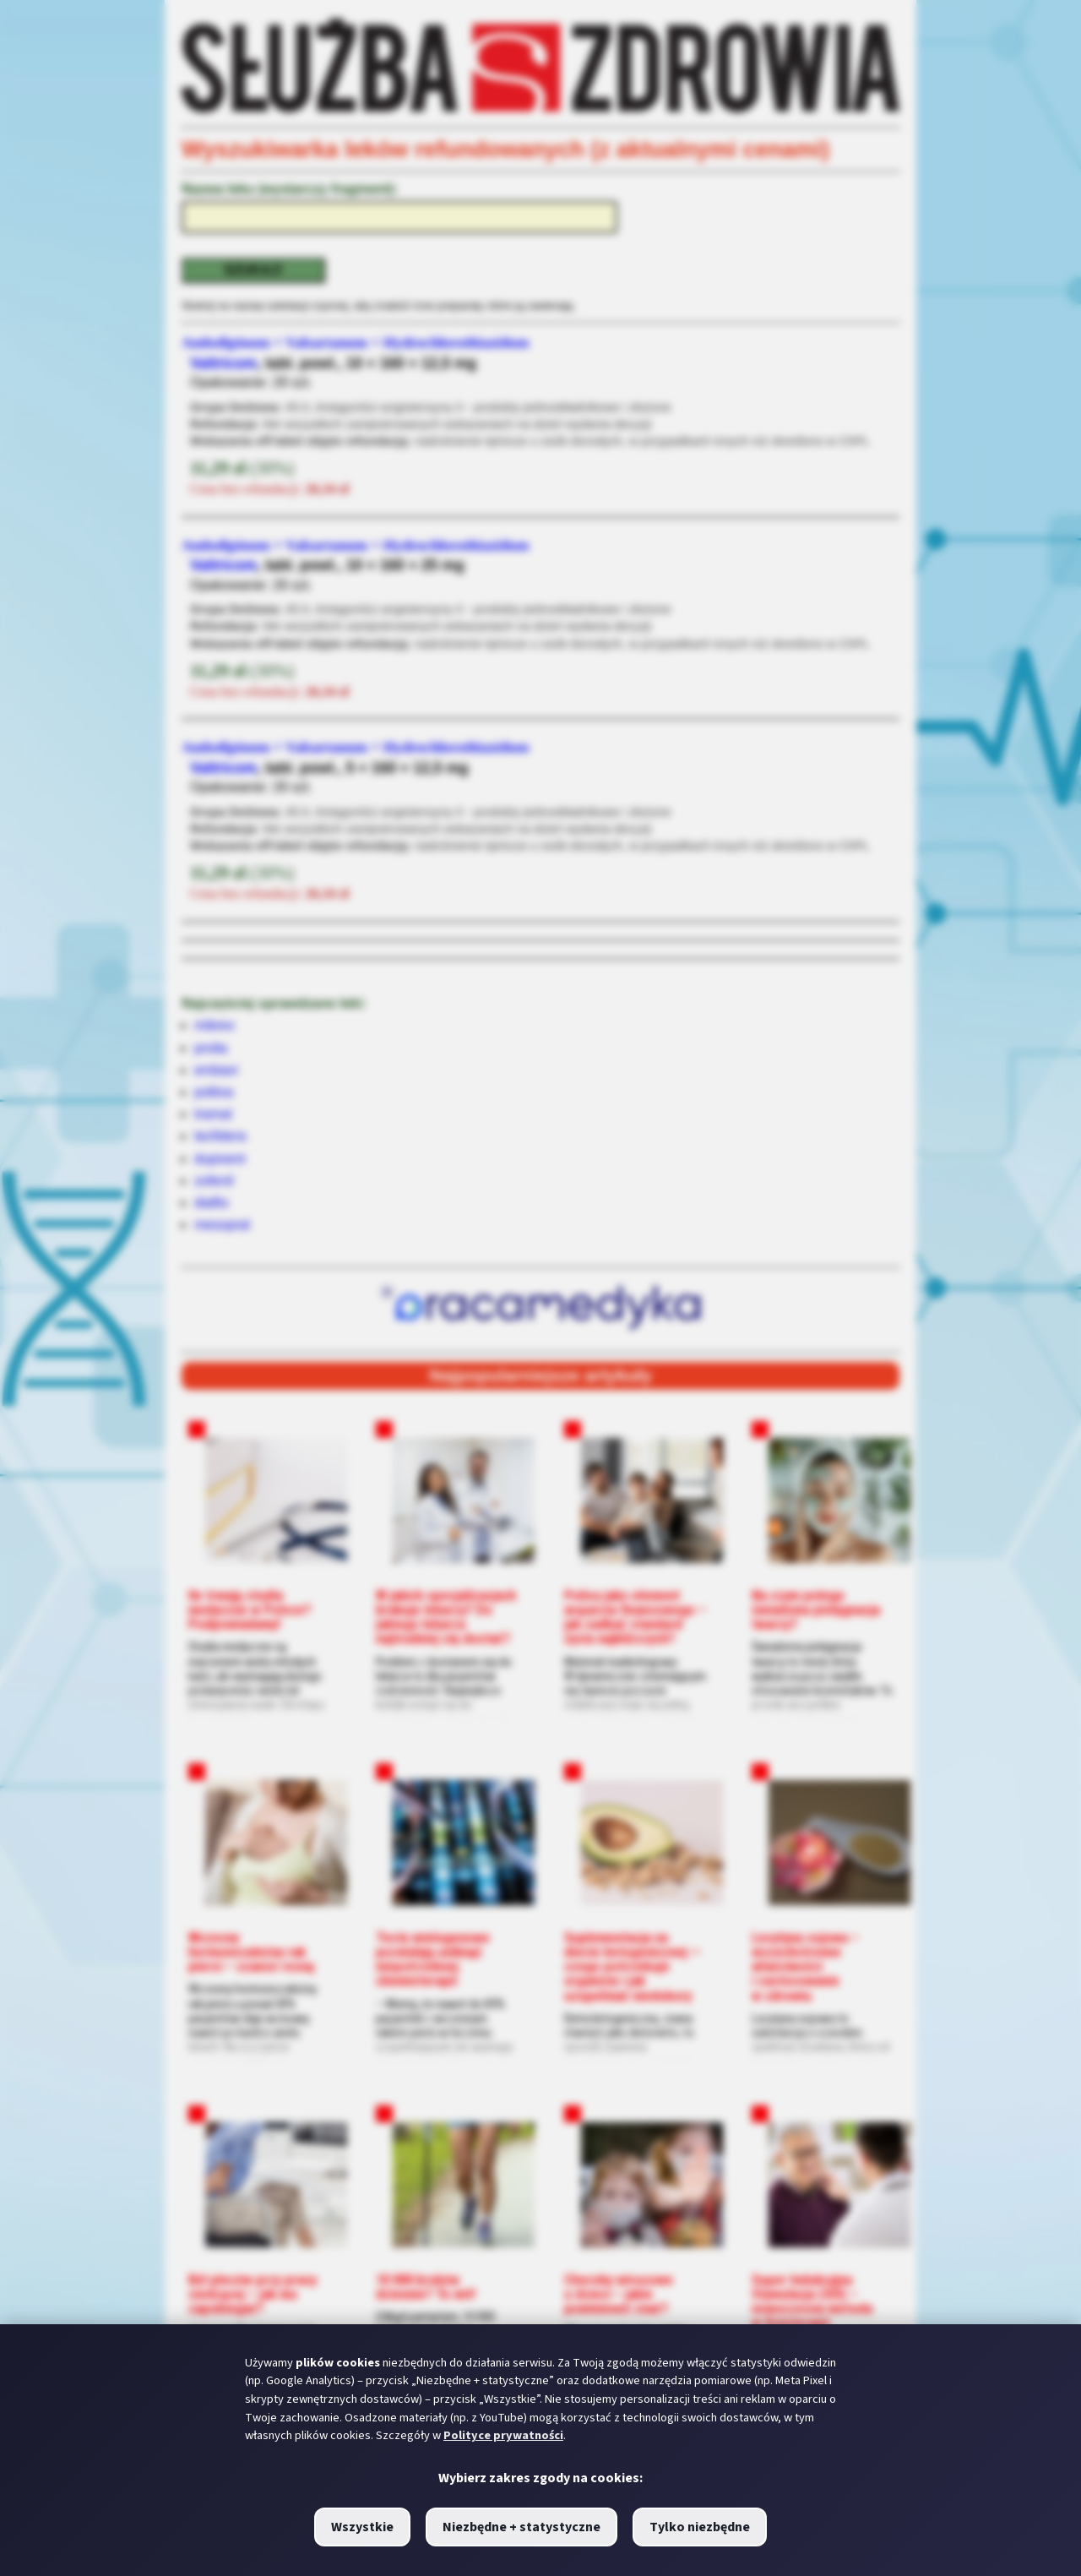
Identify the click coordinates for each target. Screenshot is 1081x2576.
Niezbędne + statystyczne (521, 2527)
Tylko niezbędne (699, 2527)
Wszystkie (362, 2527)
